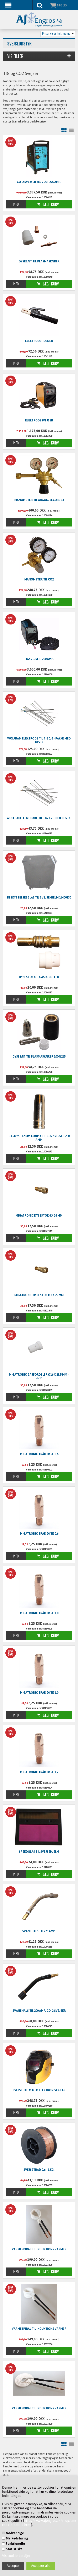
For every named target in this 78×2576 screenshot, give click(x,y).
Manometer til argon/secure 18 (39, 499)
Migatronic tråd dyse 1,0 (39, 1612)
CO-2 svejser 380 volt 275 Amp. (39, 181)
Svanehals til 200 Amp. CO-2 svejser (39, 2010)
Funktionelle (15, 2543)
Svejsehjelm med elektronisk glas (39, 2089)
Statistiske (14, 2549)
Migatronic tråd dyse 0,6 (39, 1453)
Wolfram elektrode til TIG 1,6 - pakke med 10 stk (39, 739)
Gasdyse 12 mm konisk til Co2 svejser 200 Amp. (39, 1137)
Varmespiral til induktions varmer (39, 2248)
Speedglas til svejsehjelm (39, 1850)
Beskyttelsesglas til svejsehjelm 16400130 (39, 896)
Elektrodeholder (39, 340)
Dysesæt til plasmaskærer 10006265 (39, 1055)
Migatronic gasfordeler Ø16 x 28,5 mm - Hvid (39, 1375)
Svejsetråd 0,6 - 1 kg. (39, 2169)
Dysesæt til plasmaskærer (39, 260)
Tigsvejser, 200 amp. (39, 658)
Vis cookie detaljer (16, 2556)
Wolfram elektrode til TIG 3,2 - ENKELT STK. (39, 817)
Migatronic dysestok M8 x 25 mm (39, 1294)
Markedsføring (17, 2538)
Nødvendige (15, 2533)
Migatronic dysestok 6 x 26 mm (39, 1214)
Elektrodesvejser (39, 419)
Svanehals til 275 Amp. (39, 1930)
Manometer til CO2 (39, 578)
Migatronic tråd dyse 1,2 (39, 1771)
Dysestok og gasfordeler (39, 976)
